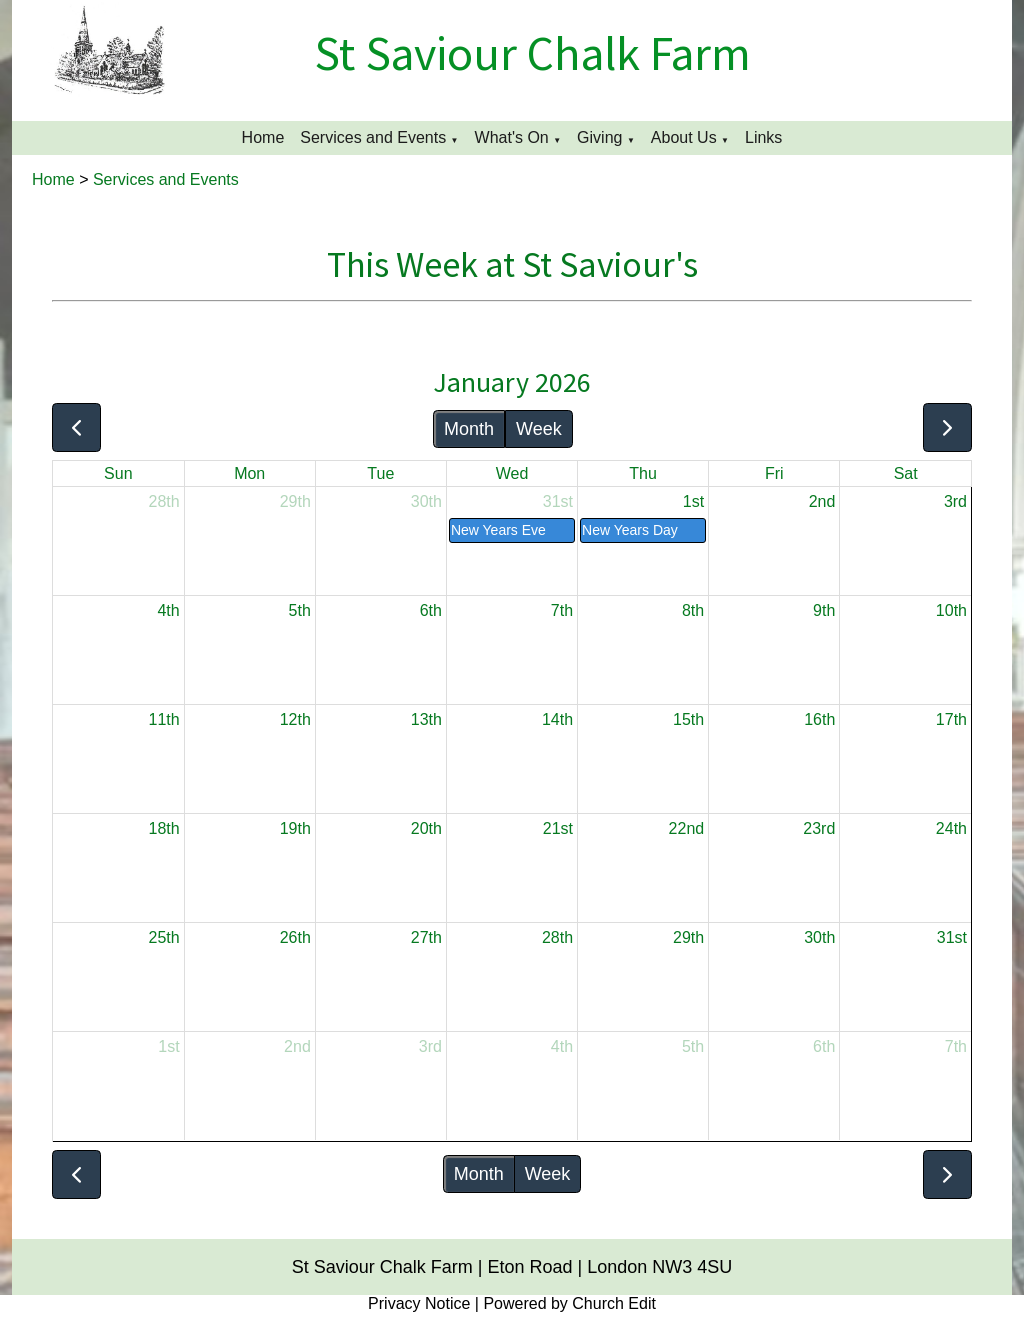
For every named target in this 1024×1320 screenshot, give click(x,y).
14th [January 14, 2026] (557, 719)
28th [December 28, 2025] (164, 501)
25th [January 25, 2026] (164, 937)
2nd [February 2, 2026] (297, 1046)
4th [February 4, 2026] (562, 1046)
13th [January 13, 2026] (426, 719)
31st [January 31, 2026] (952, 937)
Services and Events (373, 137)
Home (263, 137)
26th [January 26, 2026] (295, 937)
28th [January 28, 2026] (557, 937)
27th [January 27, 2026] (426, 937)
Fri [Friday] (774, 473)
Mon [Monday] (249, 473)
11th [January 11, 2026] (164, 719)
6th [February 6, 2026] (824, 1046)
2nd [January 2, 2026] (822, 501)
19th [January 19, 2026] (295, 828)
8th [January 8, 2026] (693, 610)
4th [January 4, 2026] (168, 610)
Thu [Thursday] (643, 473)
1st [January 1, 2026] (693, 501)
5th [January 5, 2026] (300, 610)
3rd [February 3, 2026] (430, 1046)
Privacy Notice (419, 1303)
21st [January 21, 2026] (558, 828)
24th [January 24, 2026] (951, 828)
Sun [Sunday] (118, 473)
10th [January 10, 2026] (951, 610)
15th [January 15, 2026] (688, 719)
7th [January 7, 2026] (562, 610)
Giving (599, 137)
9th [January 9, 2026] (824, 610)
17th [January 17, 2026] (951, 719)
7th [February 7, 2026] (956, 1046)
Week (539, 429)
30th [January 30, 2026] (819, 937)
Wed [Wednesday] (512, 473)
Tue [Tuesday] (380, 473)
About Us (684, 137)
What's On (512, 137)
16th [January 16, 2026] (819, 719)
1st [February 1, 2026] (168, 1046)
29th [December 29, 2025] (295, 501)
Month (469, 429)
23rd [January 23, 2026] (819, 828)
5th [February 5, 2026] (693, 1046)
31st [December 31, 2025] (558, 501)
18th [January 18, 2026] (164, 828)
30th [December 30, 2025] (426, 501)
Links (763, 137)
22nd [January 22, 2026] (687, 828)
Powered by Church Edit (569, 1303)
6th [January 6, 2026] (431, 610)
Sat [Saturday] (906, 473)
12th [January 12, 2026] (295, 719)
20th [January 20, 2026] (426, 828)
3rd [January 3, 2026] (955, 501)
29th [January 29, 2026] (688, 937)
